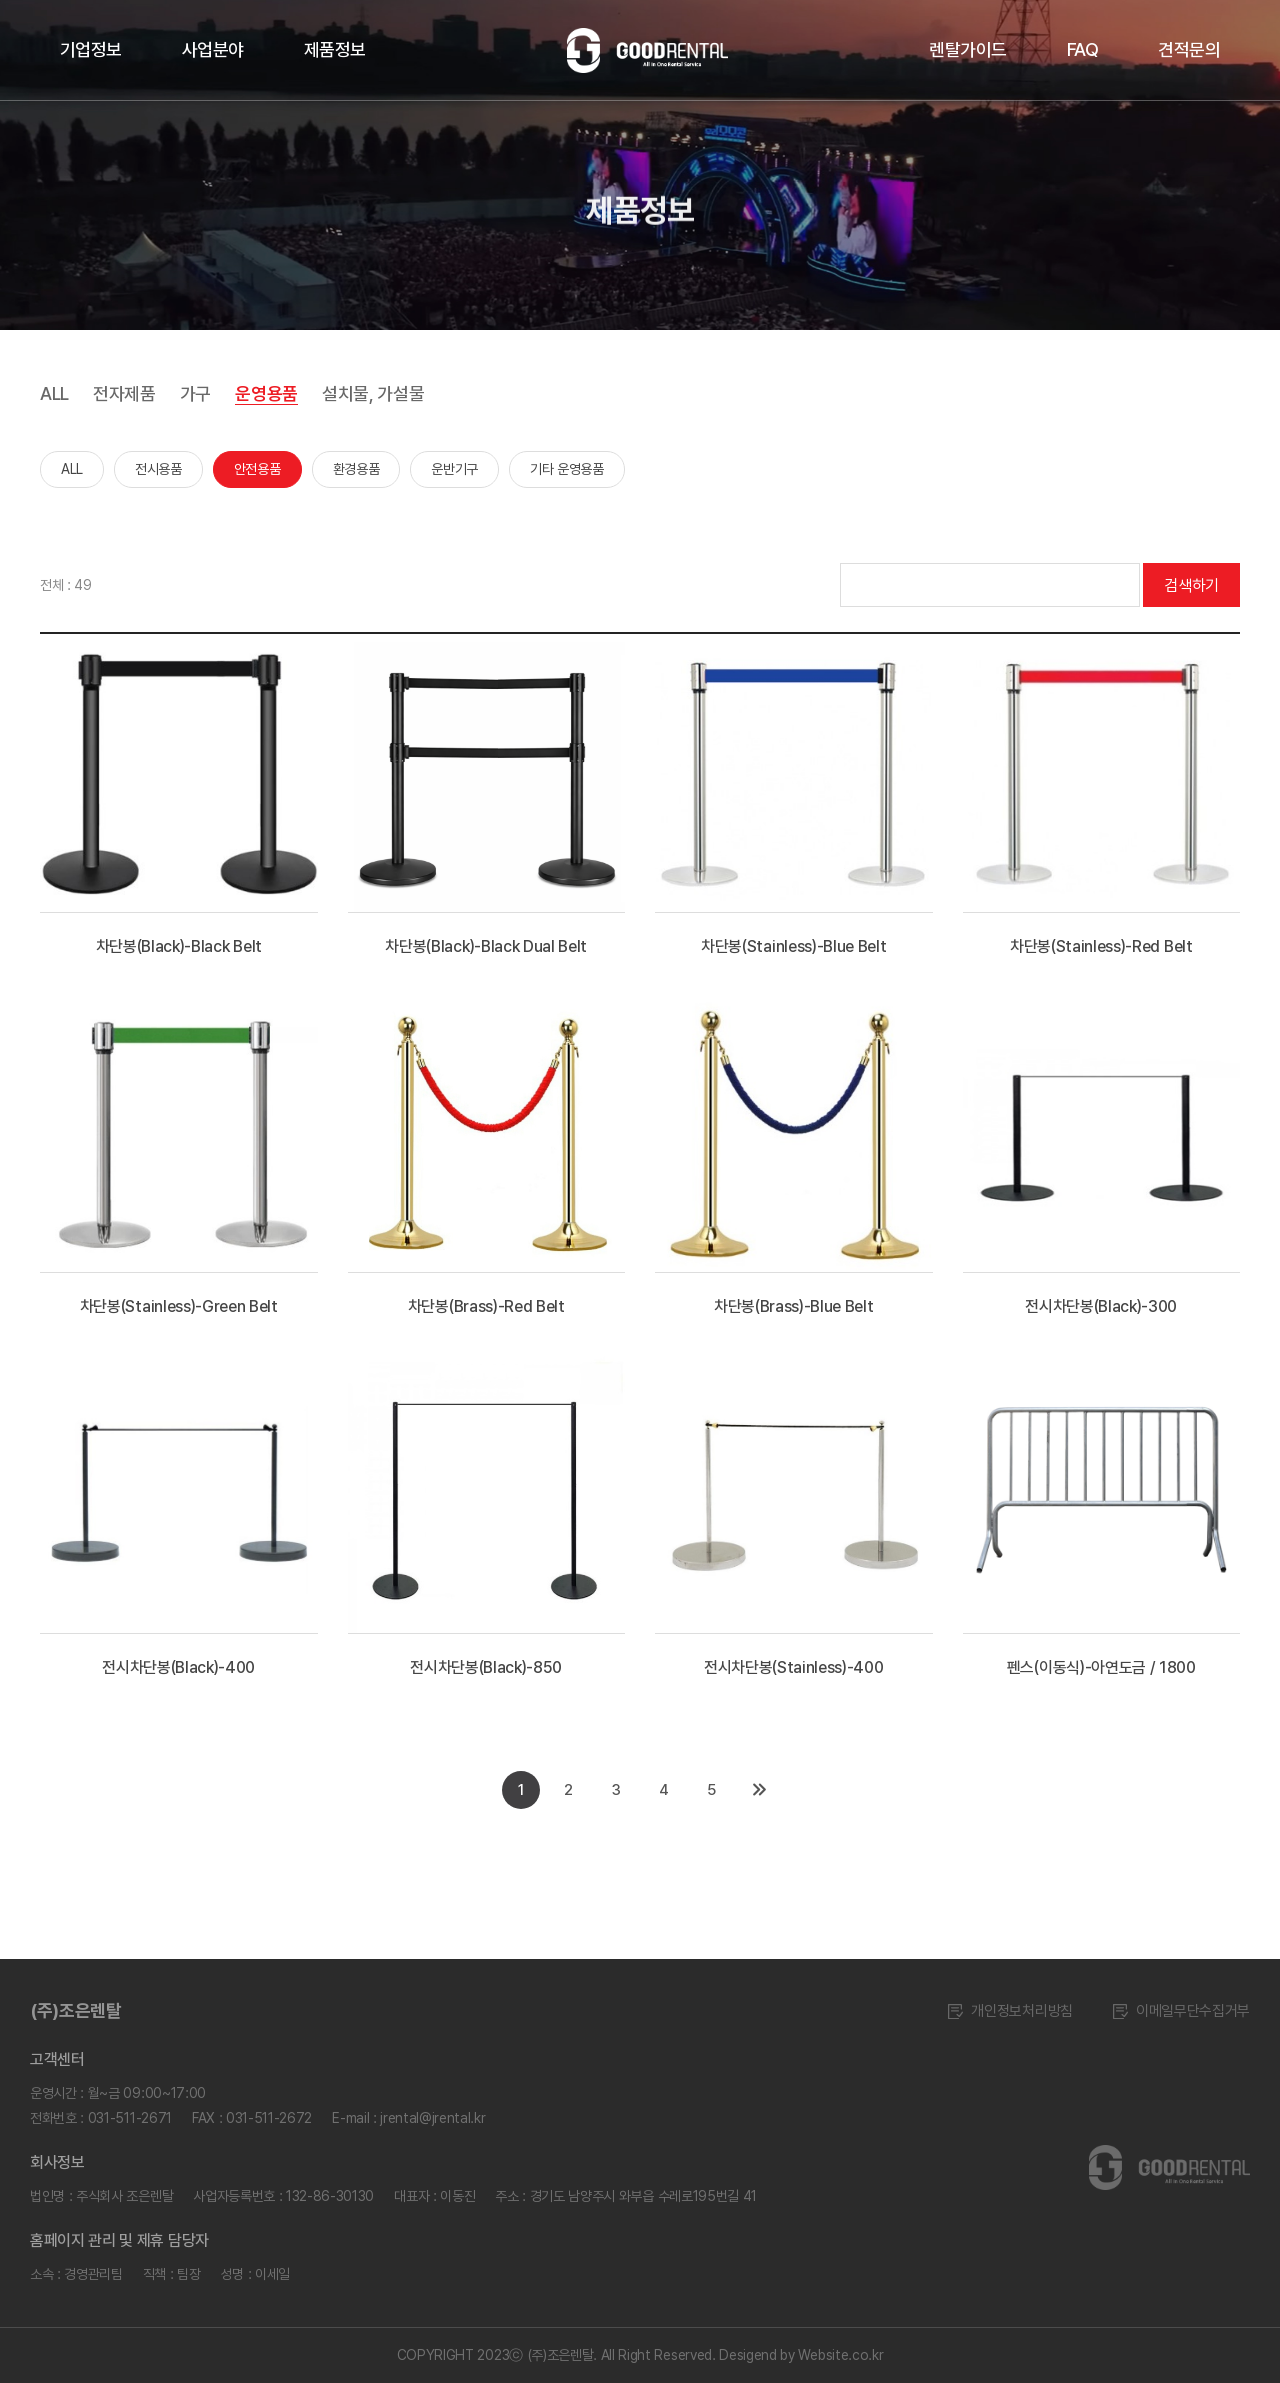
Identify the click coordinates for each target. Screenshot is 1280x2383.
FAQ (1082, 49)
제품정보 (335, 49)
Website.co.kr (840, 2355)
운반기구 (454, 469)
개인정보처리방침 (1010, 2011)
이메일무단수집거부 (1181, 2011)
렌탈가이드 (967, 49)
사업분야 (213, 49)
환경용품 (356, 469)
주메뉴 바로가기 (0, 0)
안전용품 (257, 469)
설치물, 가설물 (373, 393)
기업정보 (91, 49)
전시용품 (158, 469)
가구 (195, 393)
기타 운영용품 (567, 469)
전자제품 (124, 393)
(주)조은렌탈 (76, 2010)
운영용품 (266, 393)
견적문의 (1189, 49)
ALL (54, 393)
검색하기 (1191, 585)
